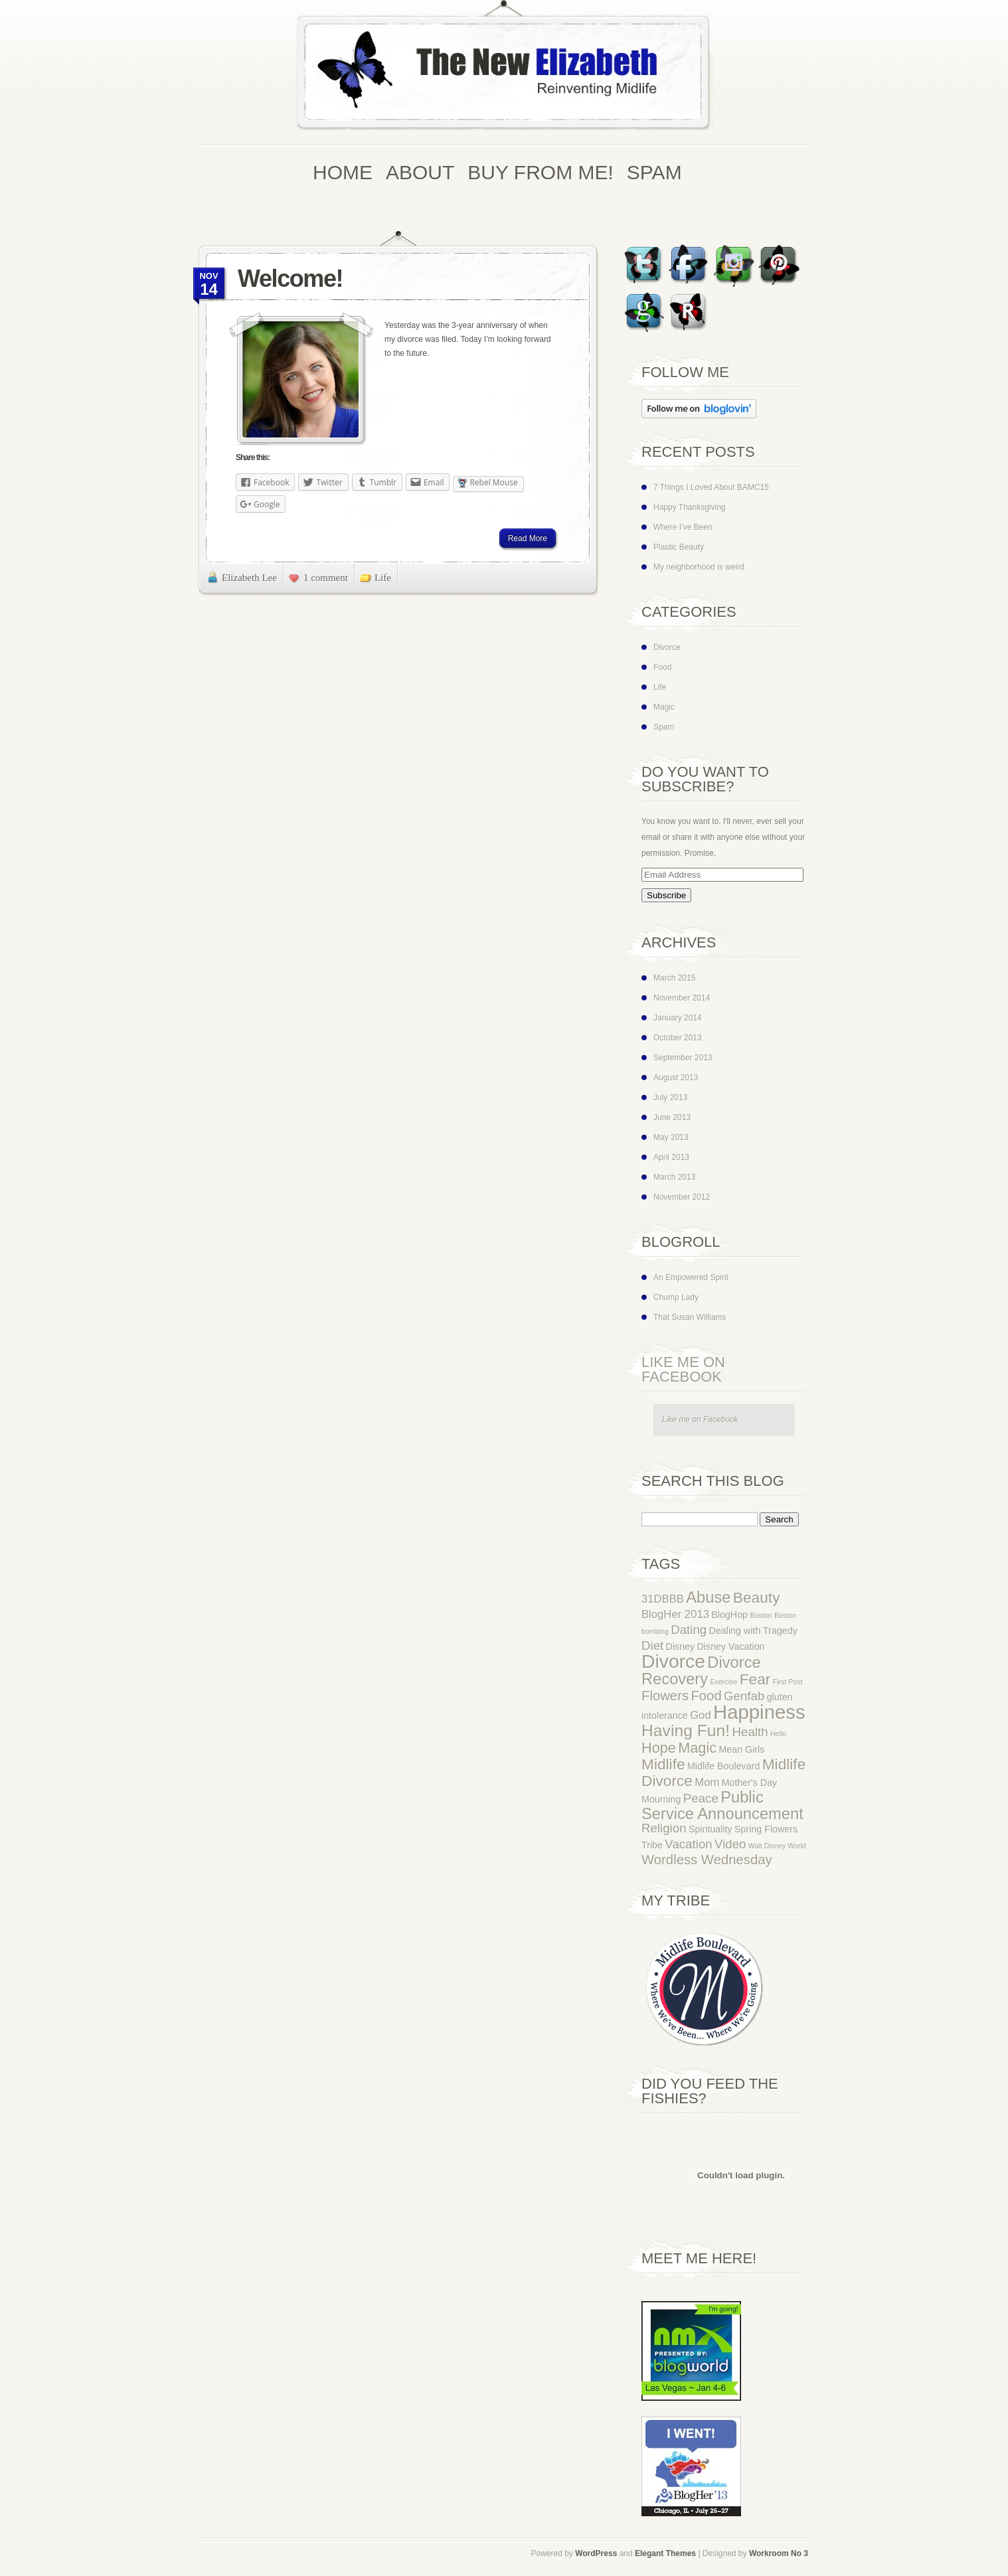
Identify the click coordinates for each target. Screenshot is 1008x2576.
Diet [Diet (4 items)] (652, 1645)
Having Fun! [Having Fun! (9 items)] (685, 1730)
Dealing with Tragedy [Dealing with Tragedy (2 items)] (753, 1630)
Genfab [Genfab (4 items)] (744, 1696)
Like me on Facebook (683, 1369)
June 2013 (672, 1117)
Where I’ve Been (683, 527)
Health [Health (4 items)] (750, 1732)
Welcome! (290, 278)
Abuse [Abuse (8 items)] (708, 1597)
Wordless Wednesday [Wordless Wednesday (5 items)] (706, 1859)
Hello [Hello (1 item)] (778, 1733)
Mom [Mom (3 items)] (707, 1782)
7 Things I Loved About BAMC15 (711, 487)
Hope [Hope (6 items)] (658, 1747)
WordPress (596, 2553)
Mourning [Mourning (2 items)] (661, 1799)
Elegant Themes (665, 2553)
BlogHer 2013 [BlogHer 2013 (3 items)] (675, 1614)
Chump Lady (676, 1297)
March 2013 (674, 1177)
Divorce (667, 647)
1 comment (325, 577)
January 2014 (677, 1017)
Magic (664, 707)
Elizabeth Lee (249, 577)
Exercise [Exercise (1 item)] (723, 1682)
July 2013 (670, 1097)
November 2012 (681, 1197)
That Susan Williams (689, 1317)
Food (662, 667)
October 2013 (677, 1037)
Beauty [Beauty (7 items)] (756, 1597)
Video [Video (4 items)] (730, 1844)
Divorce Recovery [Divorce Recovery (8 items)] (701, 1671)
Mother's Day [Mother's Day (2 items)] (750, 1782)
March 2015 (674, 978)
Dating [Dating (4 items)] (689, 1630)
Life (383, 577)
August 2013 (675, 1077)
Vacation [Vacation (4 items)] (688, 1844)
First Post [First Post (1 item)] (788, 1682)
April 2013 (671, 1157)
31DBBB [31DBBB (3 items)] (662, 1599)
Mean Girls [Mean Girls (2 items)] (741, 1749)
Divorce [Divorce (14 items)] (673, 1661)
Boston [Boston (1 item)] (761, 1615)
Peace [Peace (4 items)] (700, 1798)
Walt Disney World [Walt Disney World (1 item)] (777, 1846)
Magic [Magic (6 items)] (697, 1747)
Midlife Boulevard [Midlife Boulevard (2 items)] (723, 1766)
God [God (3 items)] (700, 1715)
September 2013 (683, 1057)
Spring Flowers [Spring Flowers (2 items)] (766, 1829)
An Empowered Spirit (690, 1277)
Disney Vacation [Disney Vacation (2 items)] (731, 1646)
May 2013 (671, 1137)
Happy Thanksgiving (689, 507)
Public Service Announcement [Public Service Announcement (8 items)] (722, 1805)
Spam (663, 727)
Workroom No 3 (778, 2553)
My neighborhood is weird (698, 567)
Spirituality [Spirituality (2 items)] (710, 1829)
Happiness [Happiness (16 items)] (759, 1712)
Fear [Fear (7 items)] (755, 1679)
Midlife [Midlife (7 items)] (663, 1764)
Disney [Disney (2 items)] (680, 1646)
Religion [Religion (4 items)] (664, 1828)
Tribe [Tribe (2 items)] (652, 1845)
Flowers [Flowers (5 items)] (665, 1695)
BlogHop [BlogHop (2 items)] (729, 1614)
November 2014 (681, 998)
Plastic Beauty (678, 547)
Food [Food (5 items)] (706, 1695)
